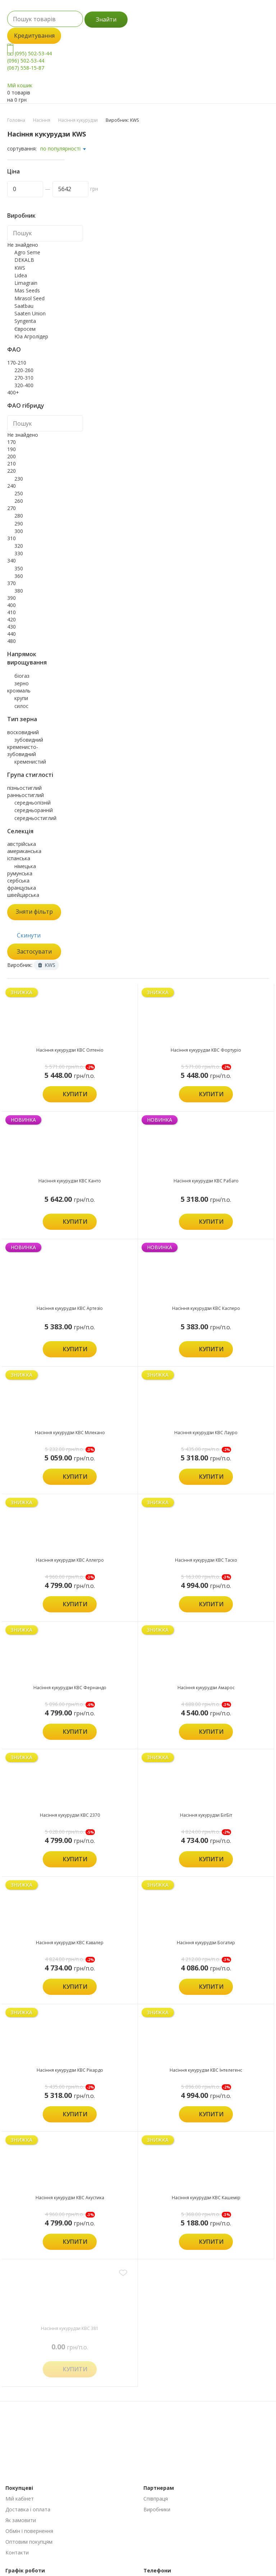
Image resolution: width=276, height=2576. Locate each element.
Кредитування (34, 36)
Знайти (106, 19)
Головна (16, 120)
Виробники (156, 2509)
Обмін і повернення (29, 2531)
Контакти (17, 2552)
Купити (75, 1094)
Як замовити (20, 2520)
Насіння (41, 120)
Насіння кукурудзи (78, 120)
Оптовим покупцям (28, 2541)
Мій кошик (19, 85)
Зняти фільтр (34, 912)
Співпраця (155, 2498)
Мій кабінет (19, 2498)
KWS (46, 965)
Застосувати (34, 951)
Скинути (29, 935)
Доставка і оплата (27, 2509)
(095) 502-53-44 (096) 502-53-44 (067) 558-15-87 (29, 60)
